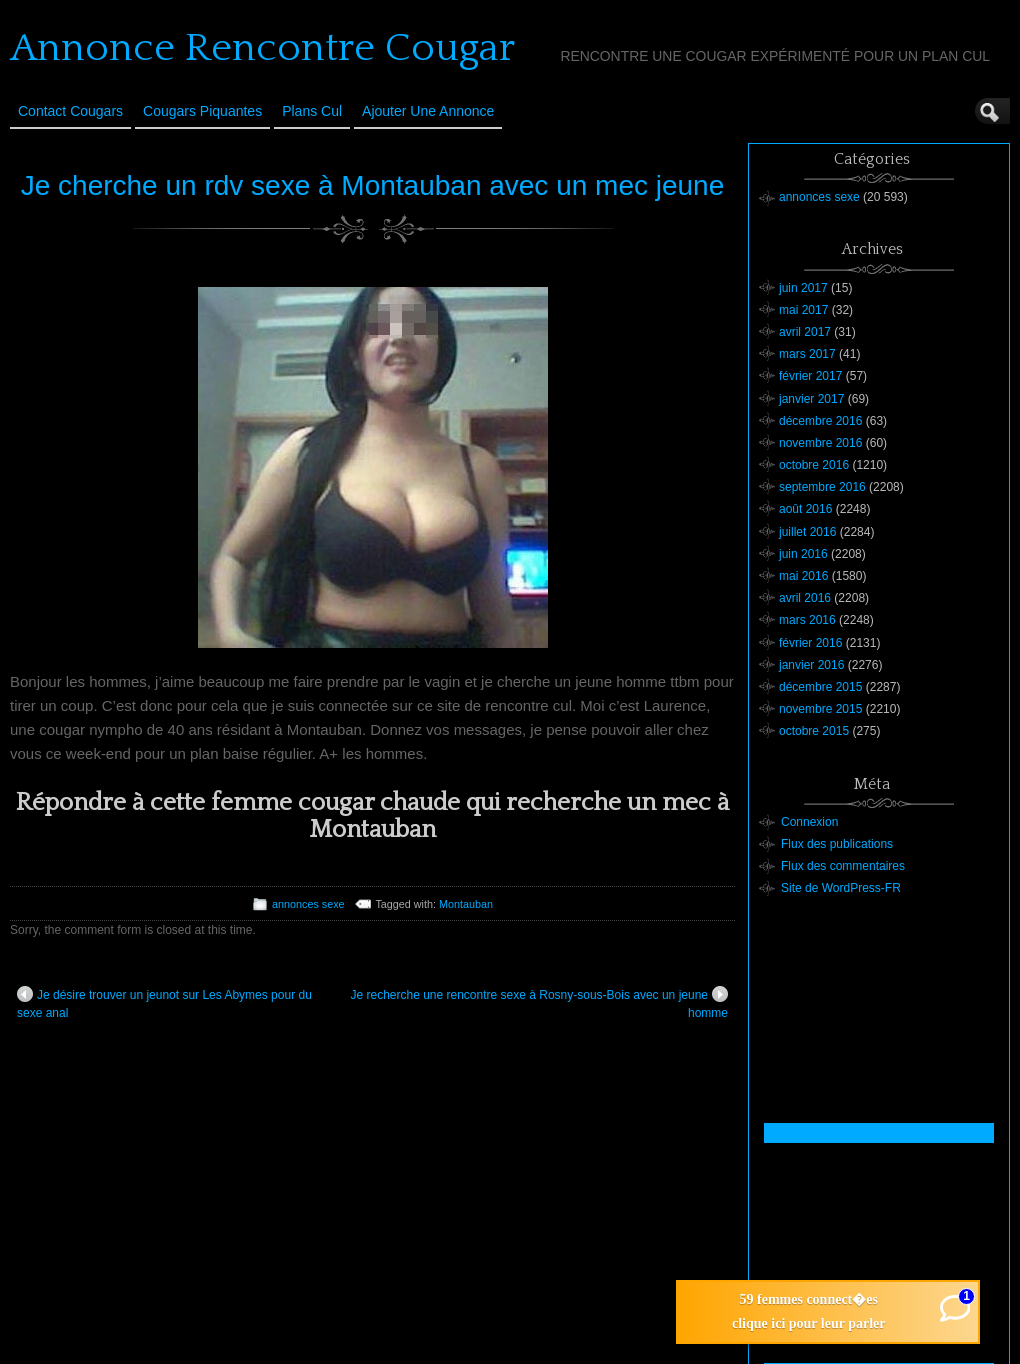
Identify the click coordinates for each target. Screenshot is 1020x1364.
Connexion (809, 822)
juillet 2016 (807, 532)
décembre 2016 (820, 421)
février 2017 (810, 376)
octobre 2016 (814, 465)
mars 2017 (807, 354)
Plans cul (312, 111)
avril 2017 (805, 332)
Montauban (466, 904)
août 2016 (805, 509)
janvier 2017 (811, 399)
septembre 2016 (822, 487)
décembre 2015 (820, 687)
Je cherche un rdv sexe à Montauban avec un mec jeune (373, 185)
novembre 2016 (820, 443)
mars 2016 (807, 620)
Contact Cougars (70, 111)
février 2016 (810, 643)
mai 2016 (803, 576)
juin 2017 (803, 288)
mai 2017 (803, 310)
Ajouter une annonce (428, 111)
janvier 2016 (811, 665)
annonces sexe (308, 904)
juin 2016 (803, 554)
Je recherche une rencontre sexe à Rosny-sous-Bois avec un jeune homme (539, 1003)
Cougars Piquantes (202, 111)
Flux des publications (837, 844)
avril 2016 (805, 598)
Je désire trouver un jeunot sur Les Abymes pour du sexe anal (164, 1003)
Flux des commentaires (843, 866)
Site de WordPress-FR (841, 888)
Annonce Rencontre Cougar (262, 48)
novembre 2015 (820, 709)
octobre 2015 (814, 731)
